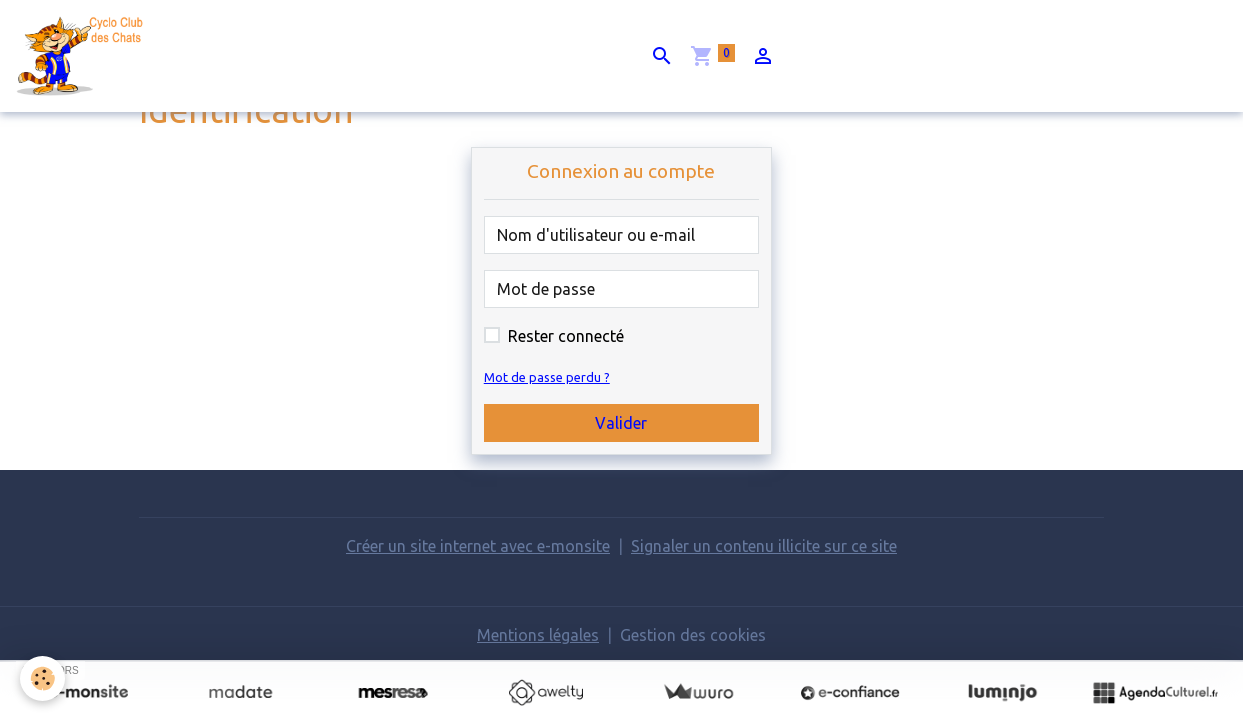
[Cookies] (42, 678)
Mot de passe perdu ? (547, 377)
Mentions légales (538, 635)
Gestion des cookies (693, 635)
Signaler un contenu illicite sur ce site (764, 546)
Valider (621, 423)
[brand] (86, 56)
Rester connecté (566, 336)
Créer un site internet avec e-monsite (478, 546)
